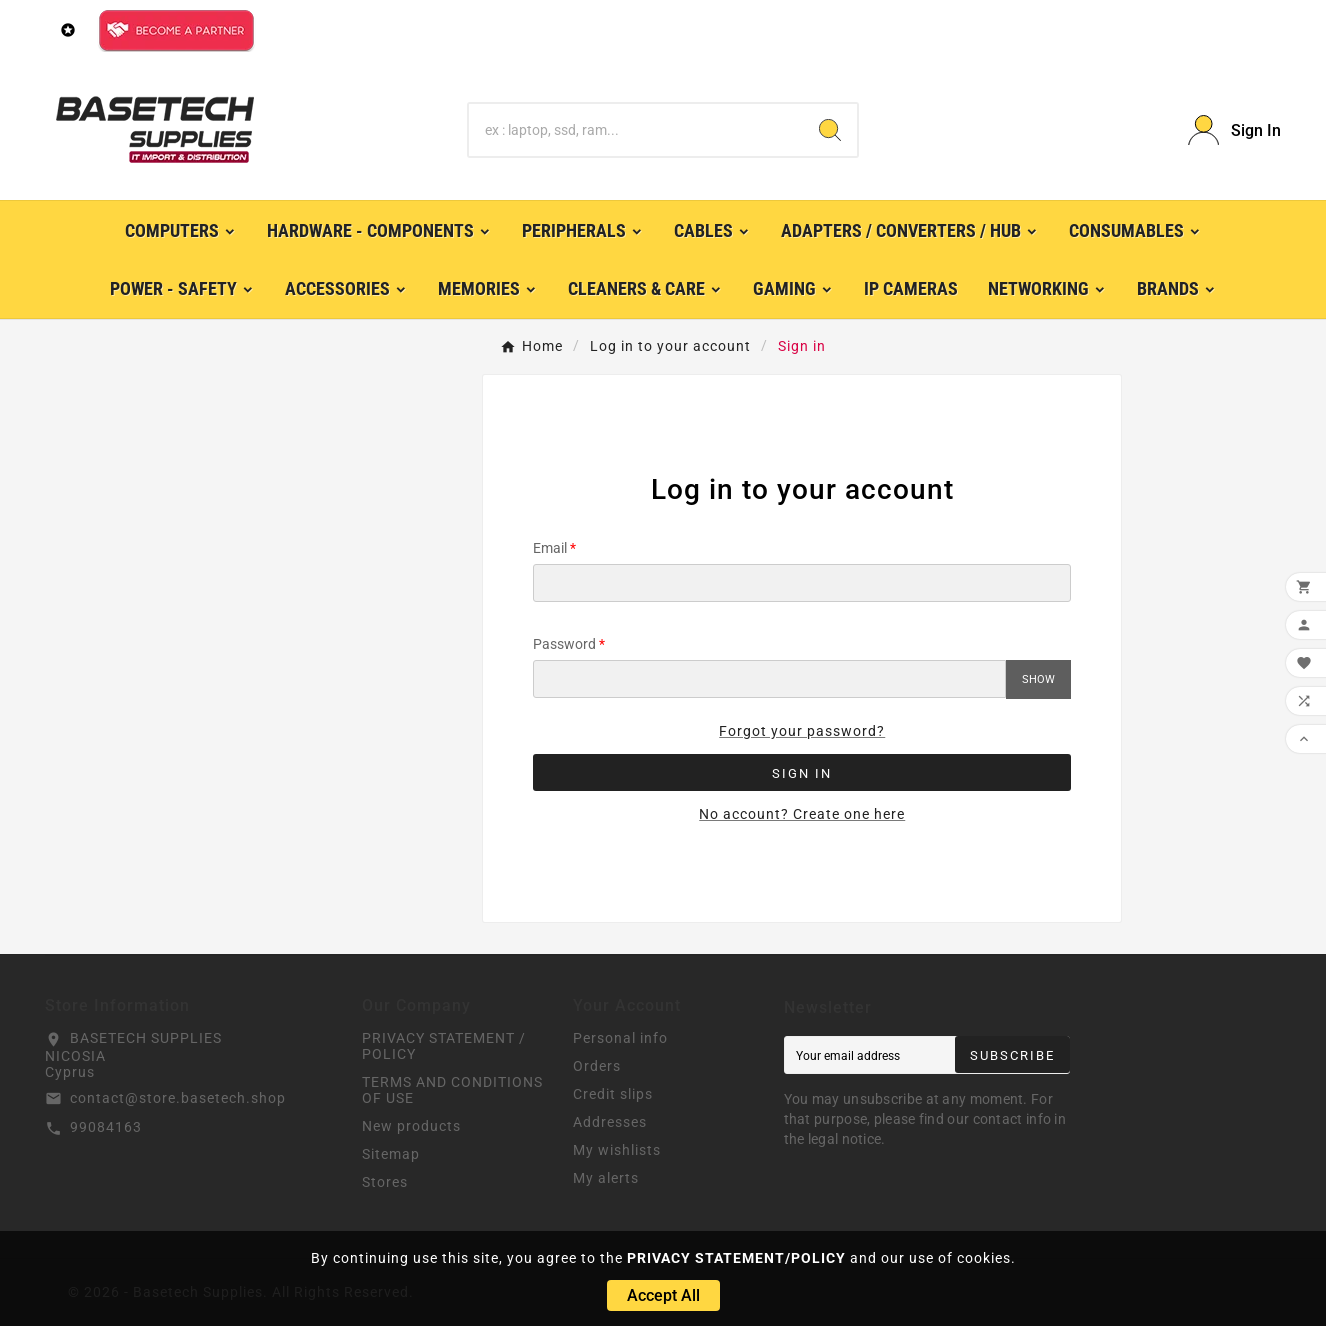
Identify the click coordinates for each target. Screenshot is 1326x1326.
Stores (385, 1182)
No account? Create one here (802, 814)
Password (564, 644)
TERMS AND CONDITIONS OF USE (452, 1090)
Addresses (610, 1122)
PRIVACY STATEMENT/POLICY (736, 1258)
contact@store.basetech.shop (178, 1098)
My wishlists (617, 1150)
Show (1038, 679)
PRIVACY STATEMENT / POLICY (444, 1046)
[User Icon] (1234, 130)
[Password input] (769, 679)
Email (550, 548)
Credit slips (613, 1094)
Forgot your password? (802, 731)
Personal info (620, 1038)
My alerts (606, 1178)
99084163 (106, 1127)
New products (411, 1126)
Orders (597, 1066)
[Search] (636, 130)
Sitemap (391, 1154)
